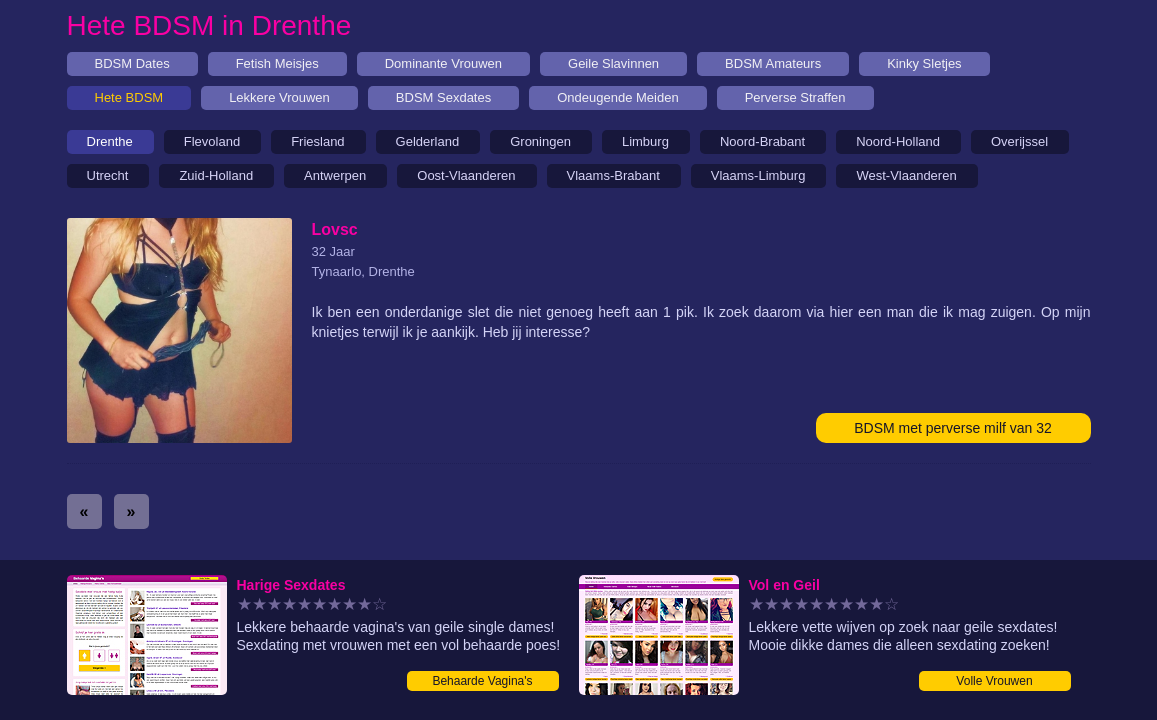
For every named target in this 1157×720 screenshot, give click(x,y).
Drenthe (110, 141)
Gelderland (428, 141)
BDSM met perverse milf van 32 (953, 428)
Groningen (540, 141)
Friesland (317, 141)
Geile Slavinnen (613, 63)
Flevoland (212, 141)
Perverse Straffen (795, 97)
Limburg (645, 141)
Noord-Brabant (762, 141)
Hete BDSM (129, 97)
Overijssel (1019, 141)
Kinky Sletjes (924, 63)
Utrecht (108, 175)
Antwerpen (335, 175)
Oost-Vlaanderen (466, 175)
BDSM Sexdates (443, 97)
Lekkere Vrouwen (279, 97)
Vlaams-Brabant (613, 175)
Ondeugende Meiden (617, 97)
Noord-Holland (898, 141)
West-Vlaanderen (906, 175)
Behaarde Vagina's (482, 681)
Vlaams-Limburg (758, 175)
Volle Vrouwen (994, 681)
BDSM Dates (132, 63)
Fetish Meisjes (277, 63)
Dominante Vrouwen (443, 63)
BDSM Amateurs (773, 63)
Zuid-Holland (216, 175)
